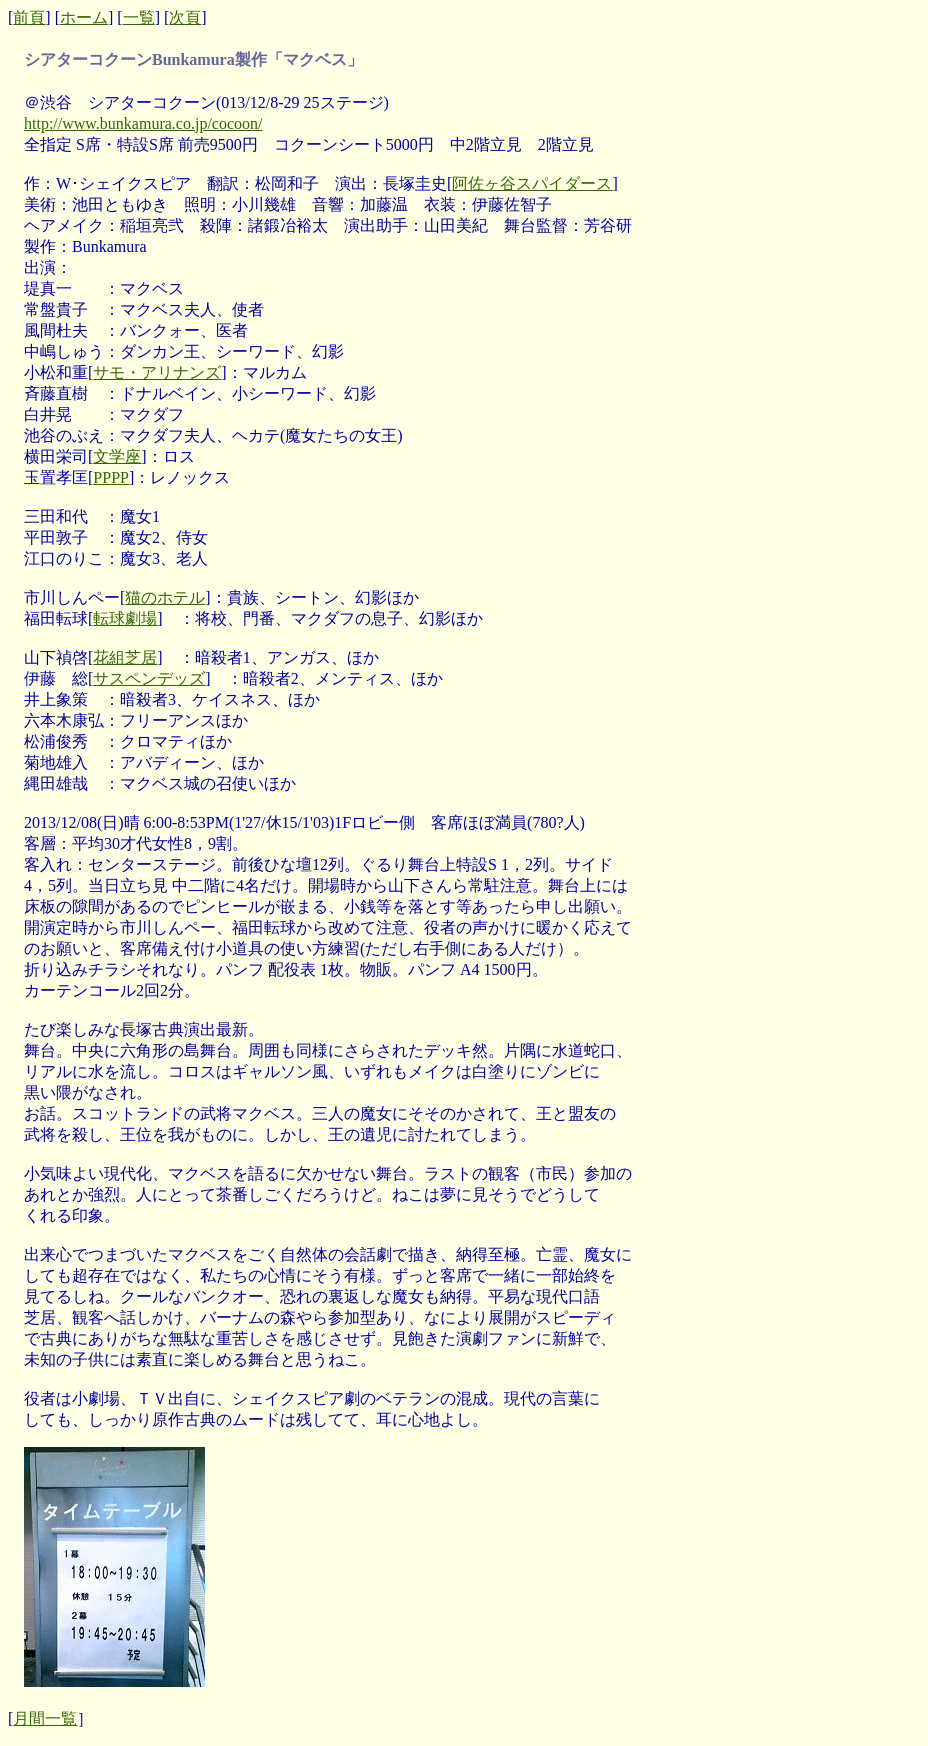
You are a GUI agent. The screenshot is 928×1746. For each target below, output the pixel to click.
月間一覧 (45, 1718)
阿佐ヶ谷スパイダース (532, 183)
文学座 (117, 456)
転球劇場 (125, 618)
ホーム (84, 17)
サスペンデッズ (149, 678)
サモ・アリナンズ (157, 372)
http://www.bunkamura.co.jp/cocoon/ (143, 123)
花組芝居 (125, 657)
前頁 (29, 17)
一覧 (139, 17)
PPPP (111, 477)
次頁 (185, 17)
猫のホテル (165, 597)
